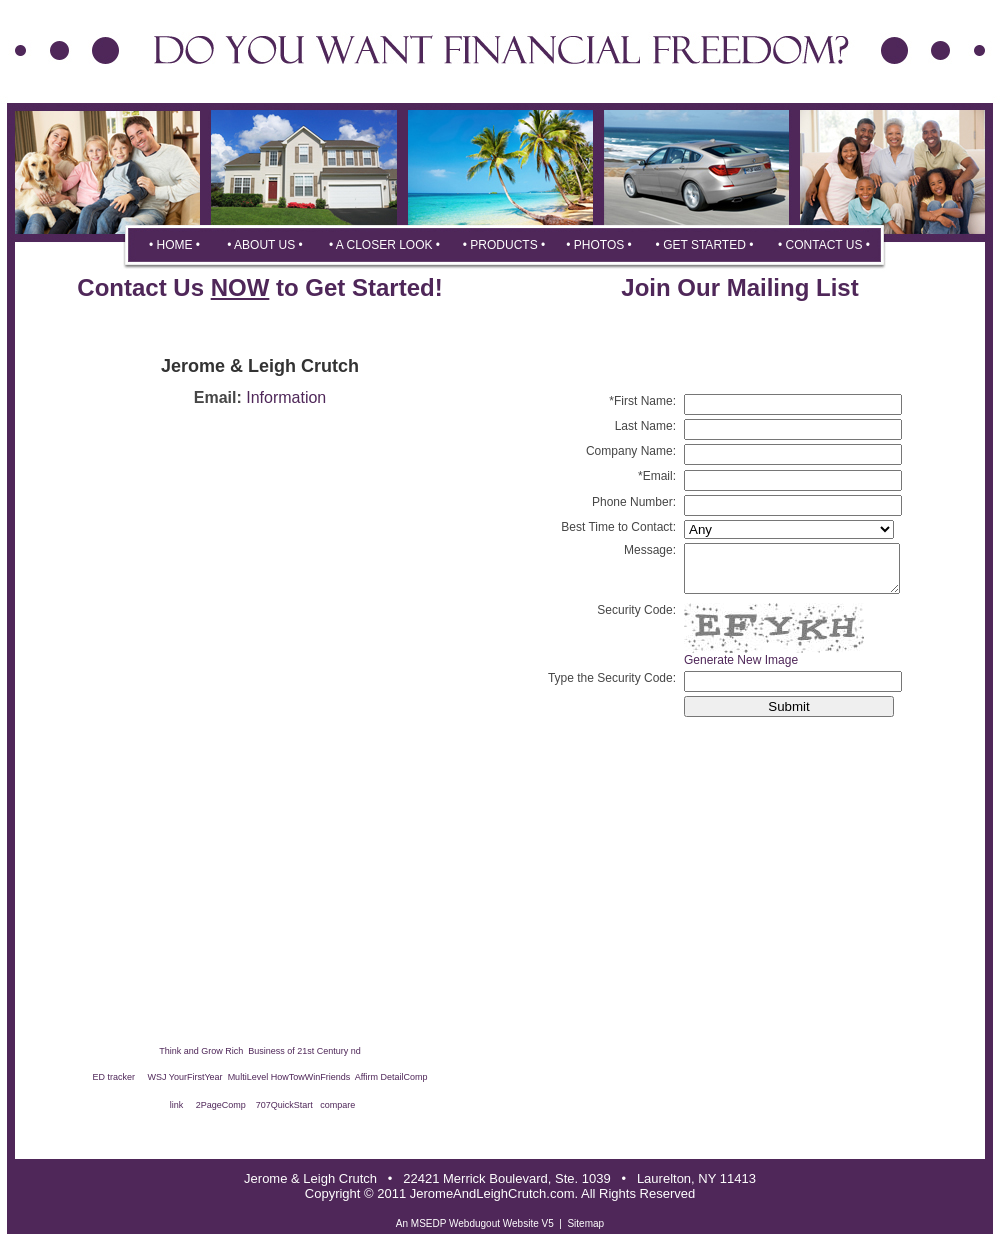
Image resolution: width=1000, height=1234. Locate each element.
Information (286, 397)
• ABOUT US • (265, 245)
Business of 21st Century (297, 1051)
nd (356, 1051)
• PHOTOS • (599, 245)
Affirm (366, 1077)
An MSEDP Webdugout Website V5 (475, 1223)
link (177, 1105)
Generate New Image (741, 669)
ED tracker (113, 1077)
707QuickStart (284, 1105)
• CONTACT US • (824, 245)
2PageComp (221, 1105)
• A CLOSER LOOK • (384, 245)
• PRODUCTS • (504, 245)
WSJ (157, 1077)
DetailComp (404, 1077)
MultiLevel (248, 1077)
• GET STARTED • (705, 245)
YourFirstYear (198, 1077)
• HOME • (174, 245)
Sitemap (585, 1223)
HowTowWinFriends (311, 1077)
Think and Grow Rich (202, 1051)
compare (337, 1105)
